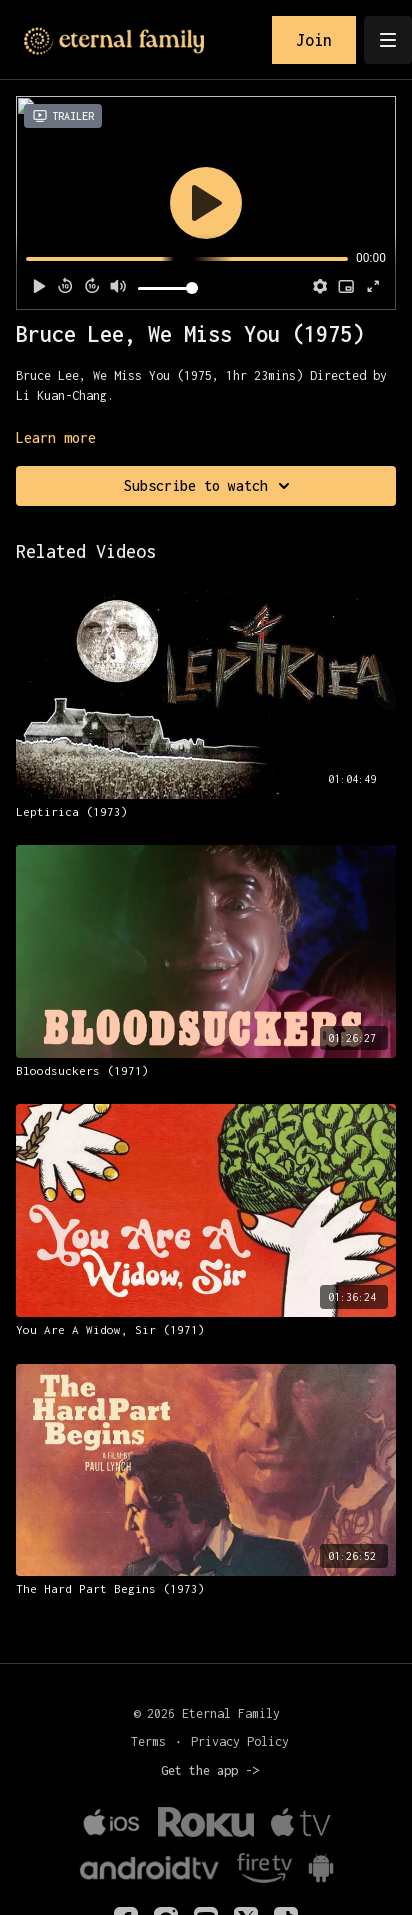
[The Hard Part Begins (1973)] (206, 1589)
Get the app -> (210, 1770)
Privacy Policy (240, 1741)
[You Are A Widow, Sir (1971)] (206, 1330)
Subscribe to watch (210, 486)
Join (314, 40)
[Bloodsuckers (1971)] (206, 1071)
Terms (148, 1741)
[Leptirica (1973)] (206, 812)
